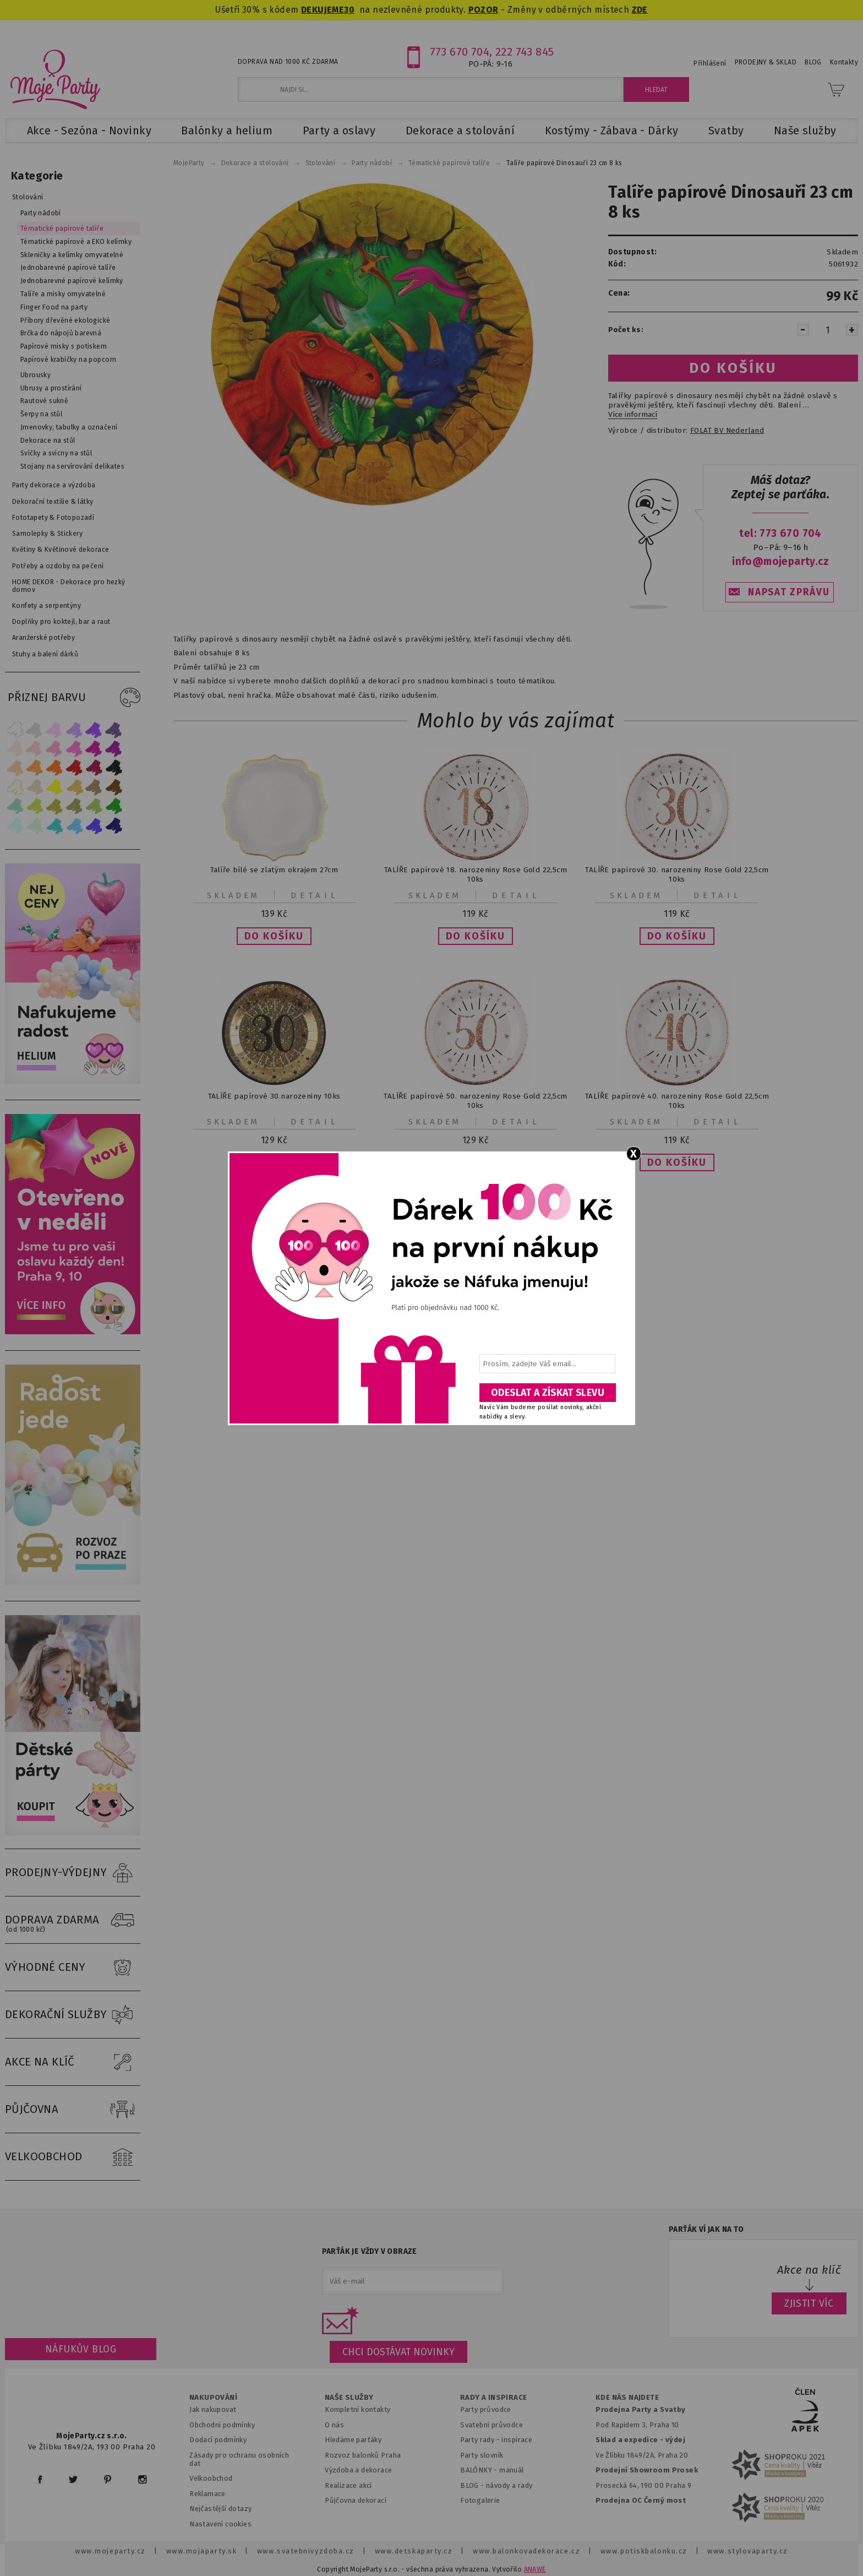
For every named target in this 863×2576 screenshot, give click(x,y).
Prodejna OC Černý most (641, 2500)
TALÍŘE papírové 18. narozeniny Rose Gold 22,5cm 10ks (475, 874)
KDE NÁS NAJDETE (627, 2397)
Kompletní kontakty (357, 2409)
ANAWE (535, 2569)
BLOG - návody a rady (496, 2485)
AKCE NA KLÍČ (72, 2062)
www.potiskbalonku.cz (643, 2551)
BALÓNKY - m (483, 2470)
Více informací (632, 414)
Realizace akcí (348, 2485)
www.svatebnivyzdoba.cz (305, 2551)
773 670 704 (460, 51)
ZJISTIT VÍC (809, 2303)
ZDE (640, 9)
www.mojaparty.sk (201, 2551)
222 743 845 (524, 51)
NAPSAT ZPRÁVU (788, 592)
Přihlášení (709, 63)
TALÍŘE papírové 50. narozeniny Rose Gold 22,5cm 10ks (475, 1100)
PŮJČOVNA (72, 2109)
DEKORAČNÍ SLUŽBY (72, 2015)
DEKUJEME (322, 9)
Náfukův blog (80, 2349)
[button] (274, 936)
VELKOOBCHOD (72, 2157)
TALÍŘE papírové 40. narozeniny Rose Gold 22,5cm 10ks (677, 1100)
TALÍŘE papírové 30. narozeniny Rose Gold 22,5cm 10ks (676, 874)
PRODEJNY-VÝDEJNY (72, 1872)
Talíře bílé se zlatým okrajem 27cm (274, 869)
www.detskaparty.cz (414, 2551)
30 (349, 9)
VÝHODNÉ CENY (72, 1967)
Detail (315, 895)
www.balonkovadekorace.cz (526, 2551)
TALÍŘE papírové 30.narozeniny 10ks (274, 1096)
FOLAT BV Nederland (727, 430)
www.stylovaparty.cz (747, 2551)
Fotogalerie (480, 2500)
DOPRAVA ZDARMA (72, 1920)
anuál (515, 2470)
